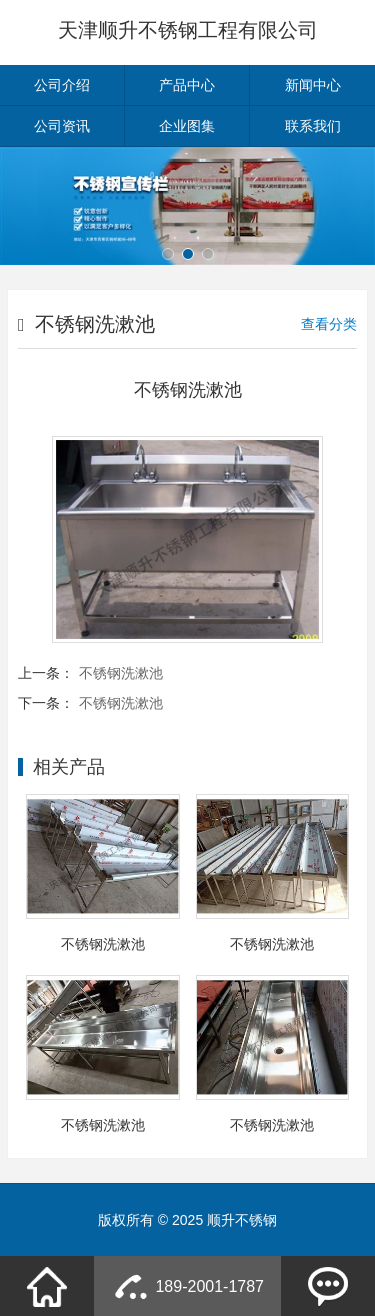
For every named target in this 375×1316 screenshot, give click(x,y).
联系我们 (313, 126)
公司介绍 (62, 85)
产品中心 (187, 85)
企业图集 (187, 126)
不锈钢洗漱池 (121, 673)
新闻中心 (313, 85)
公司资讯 (62, 126)
